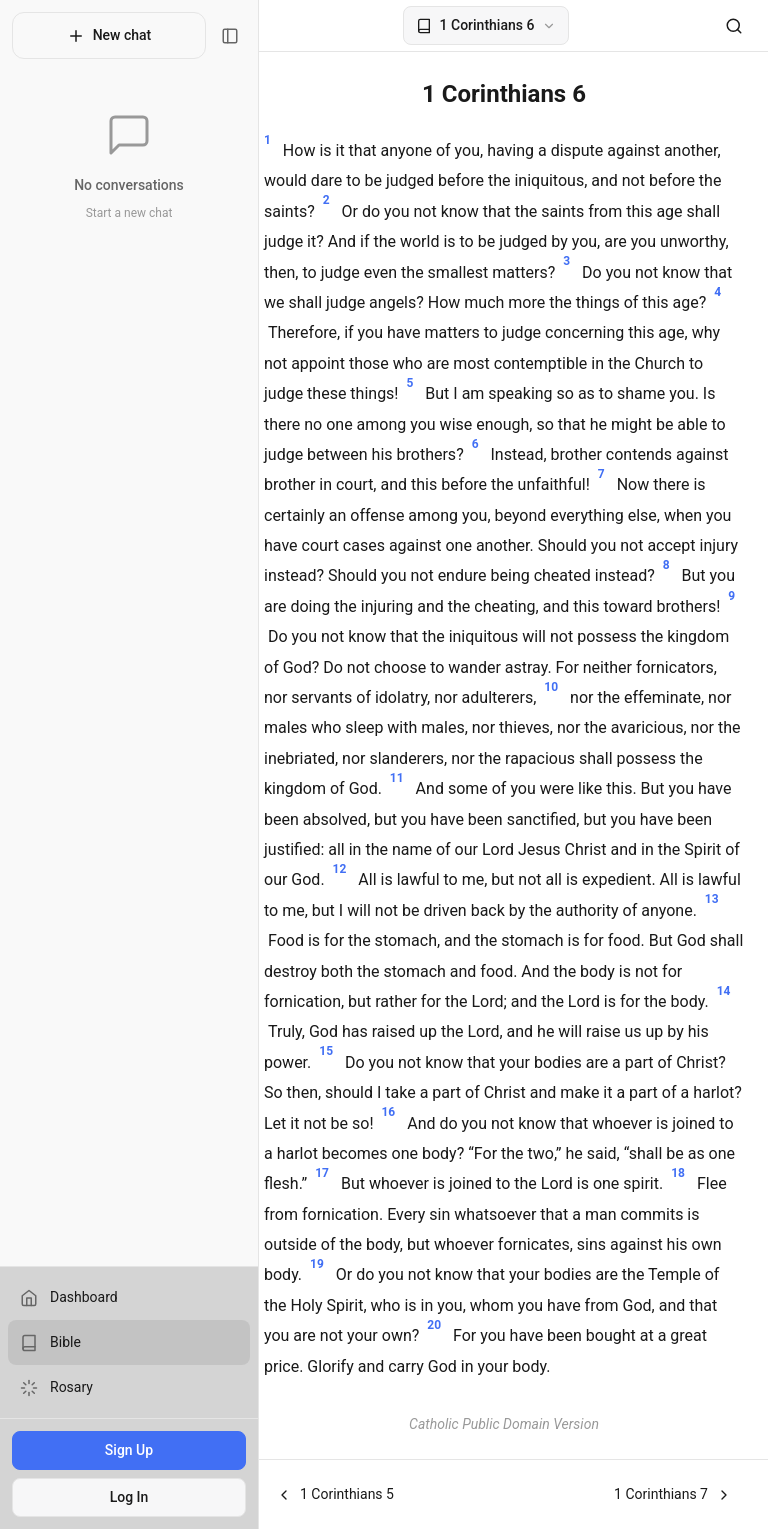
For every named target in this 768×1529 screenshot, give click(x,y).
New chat (99, 36)
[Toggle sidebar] (211, 36)
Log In (119, 1497)
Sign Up (119, 1450)
